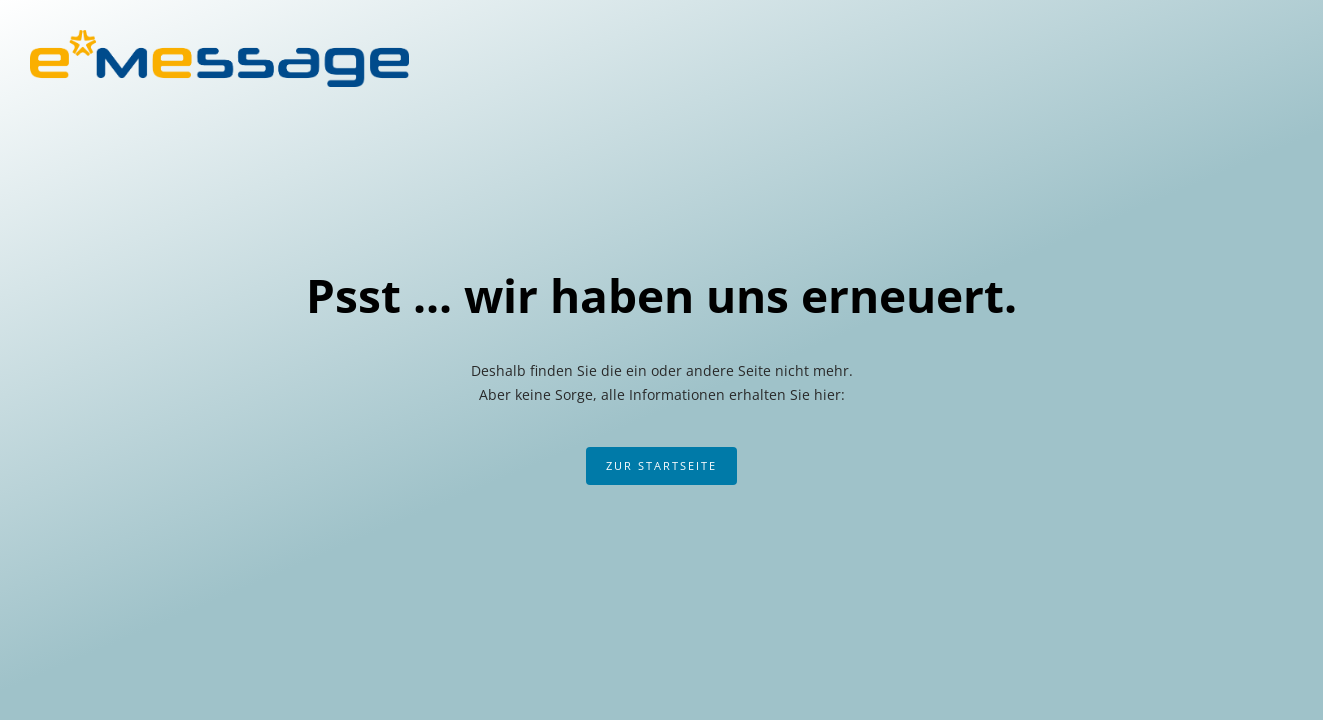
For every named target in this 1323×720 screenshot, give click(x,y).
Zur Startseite (661, 465)
